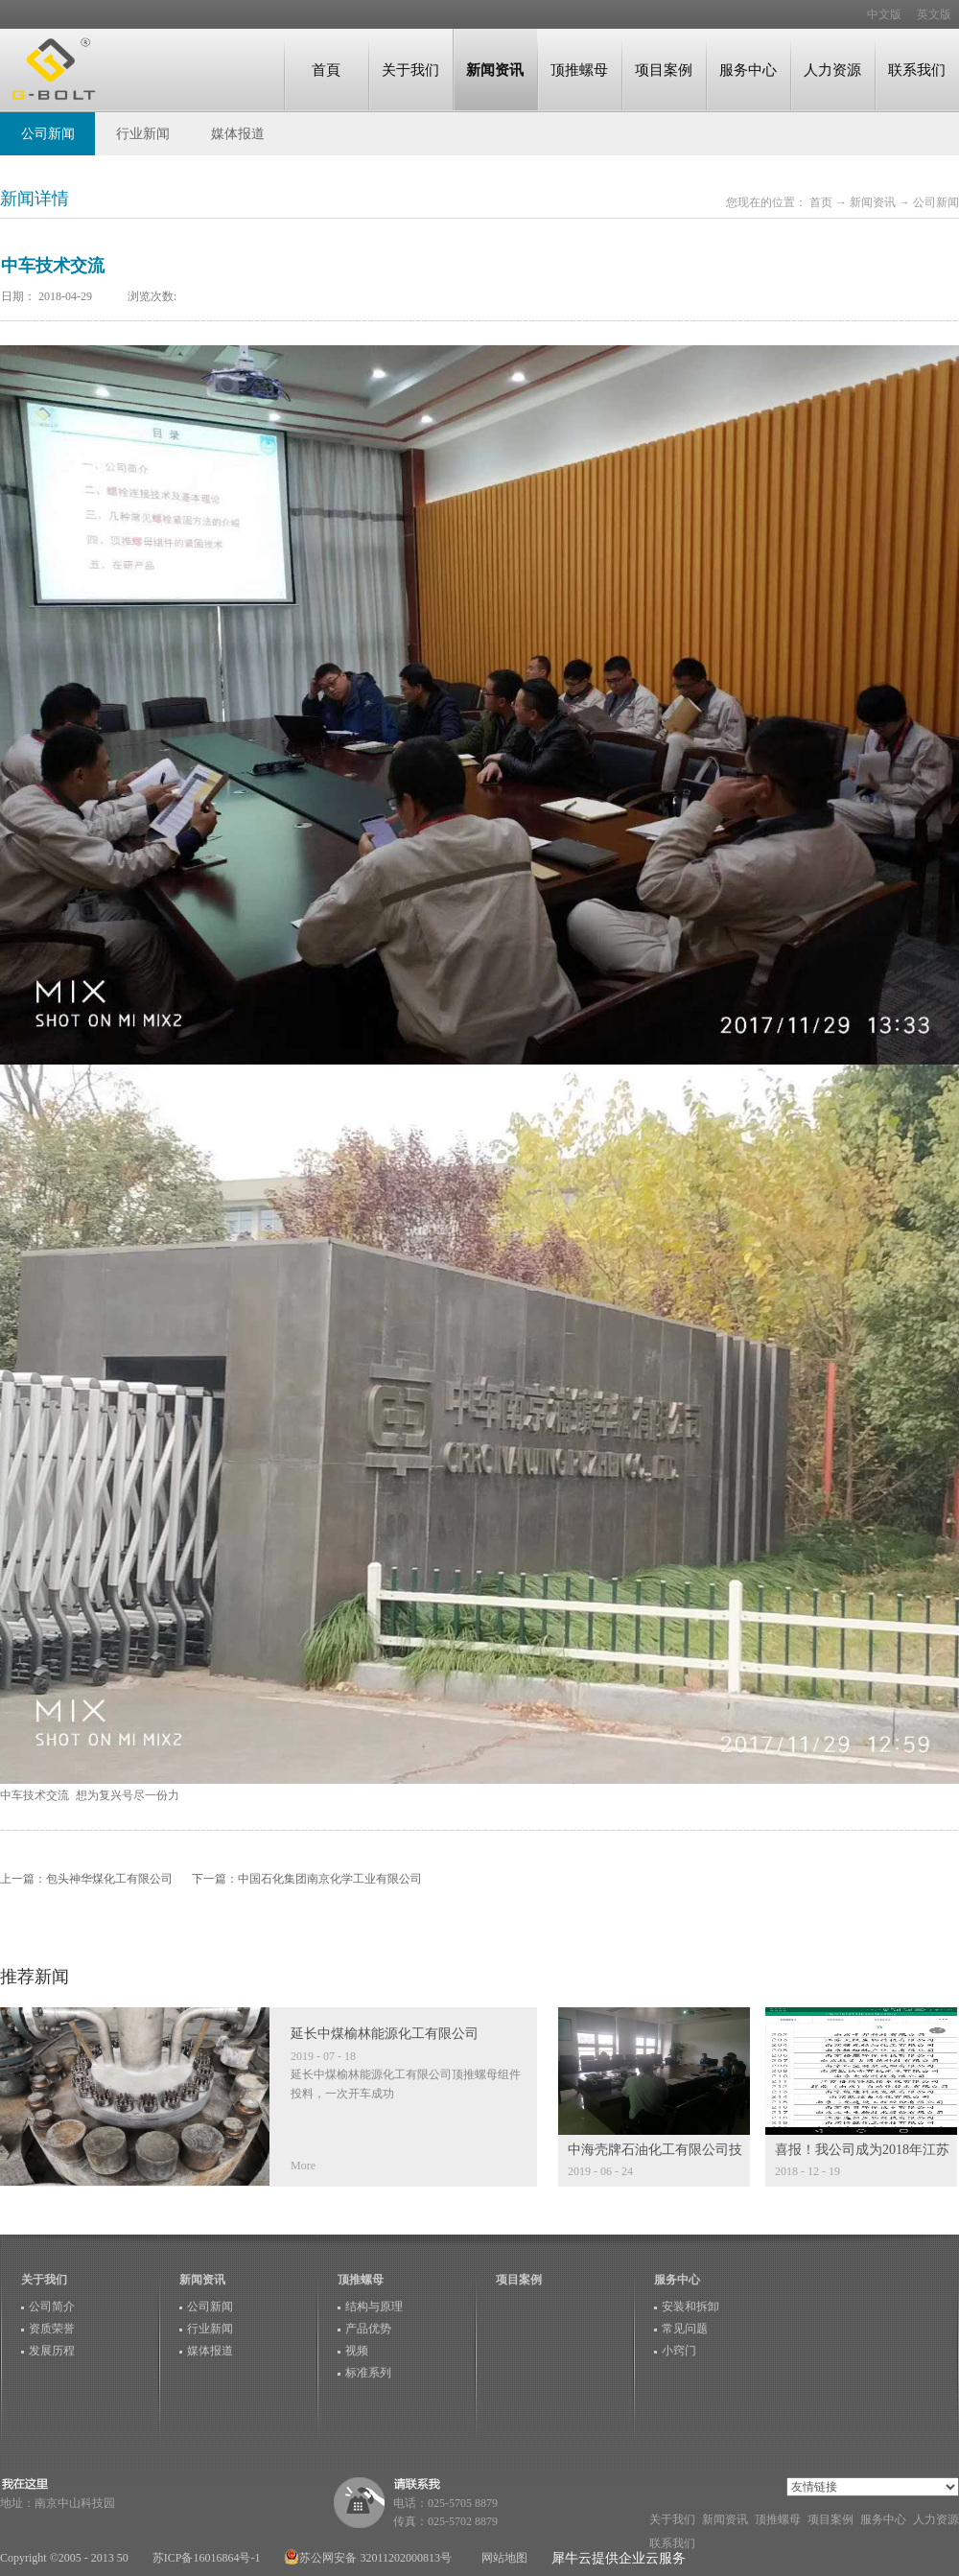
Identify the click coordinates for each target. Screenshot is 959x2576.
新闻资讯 (873, 202)
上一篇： (86, 1878)
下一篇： (307, 1878)
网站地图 (501, 2557)
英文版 (934, 14)
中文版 (884, 14)
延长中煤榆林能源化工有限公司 (385, 2033)
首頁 (326, 69)
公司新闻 (936, 202)
